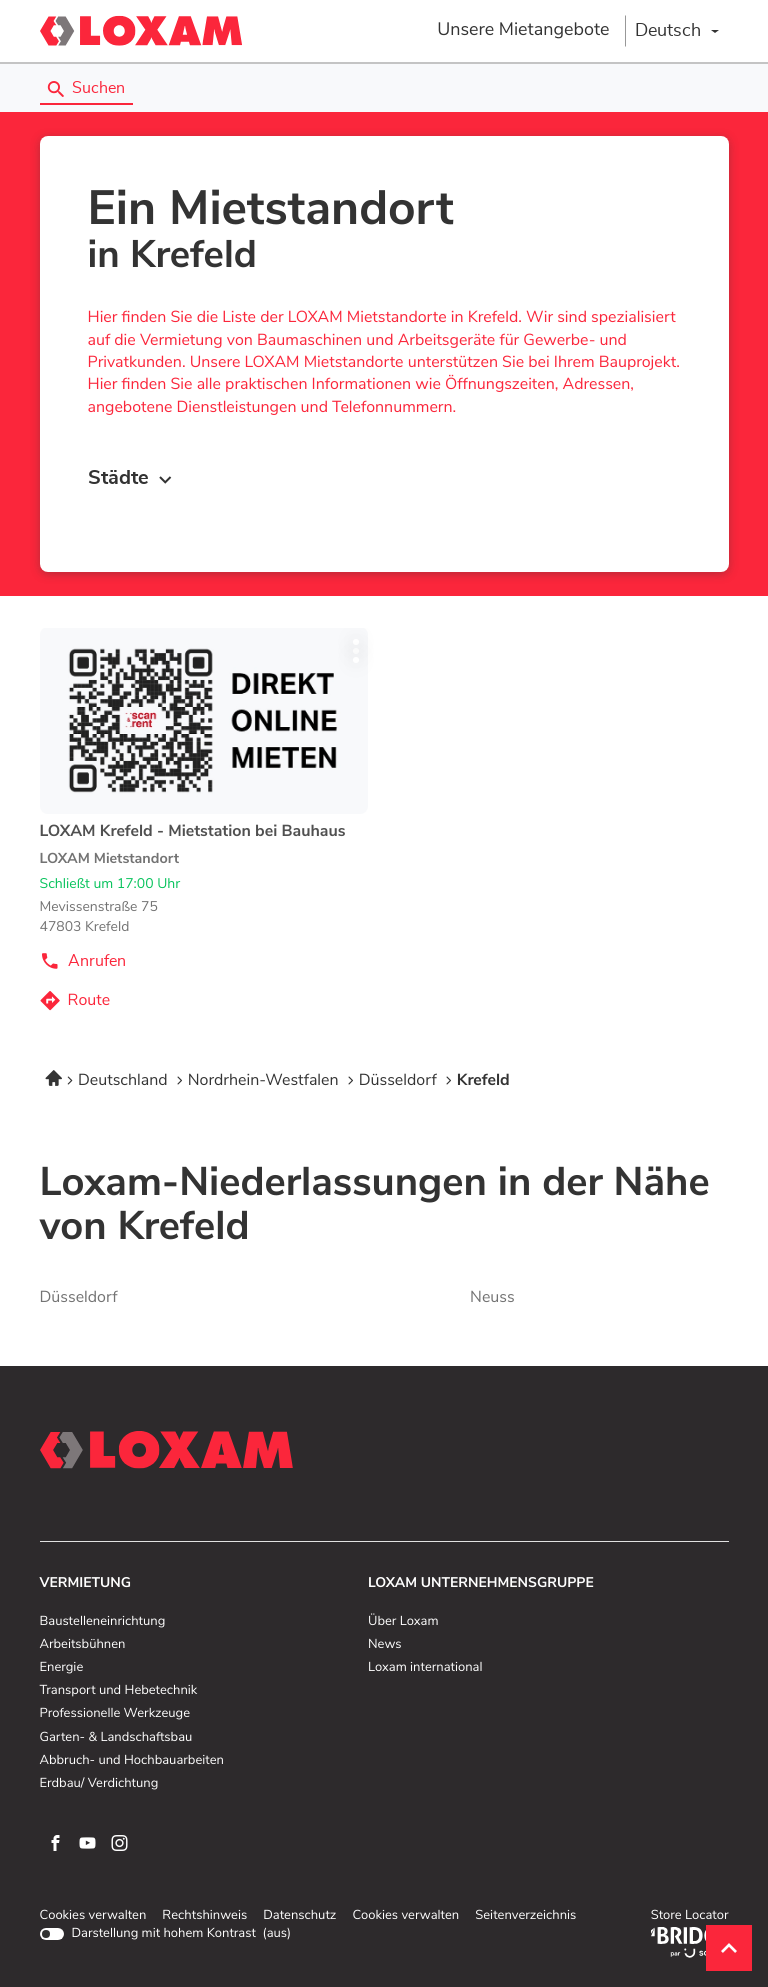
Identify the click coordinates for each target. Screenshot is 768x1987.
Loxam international (425, 1668)
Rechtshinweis (204, 1916)
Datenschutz (299, 1916)
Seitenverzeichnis (525, 1915)
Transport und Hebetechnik (119, 1691)
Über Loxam (403, 1622)
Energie (62, 1668)
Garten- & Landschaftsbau (116, 1738)
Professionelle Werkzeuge (115, 1714)
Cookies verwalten (93, 1916)
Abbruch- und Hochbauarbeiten (132, 1761)
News (384, 1645)
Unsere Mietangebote (523, 30)
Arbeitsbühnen (83, 1645)
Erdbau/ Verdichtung (99, 1784)
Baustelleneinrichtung (103, 1622)
